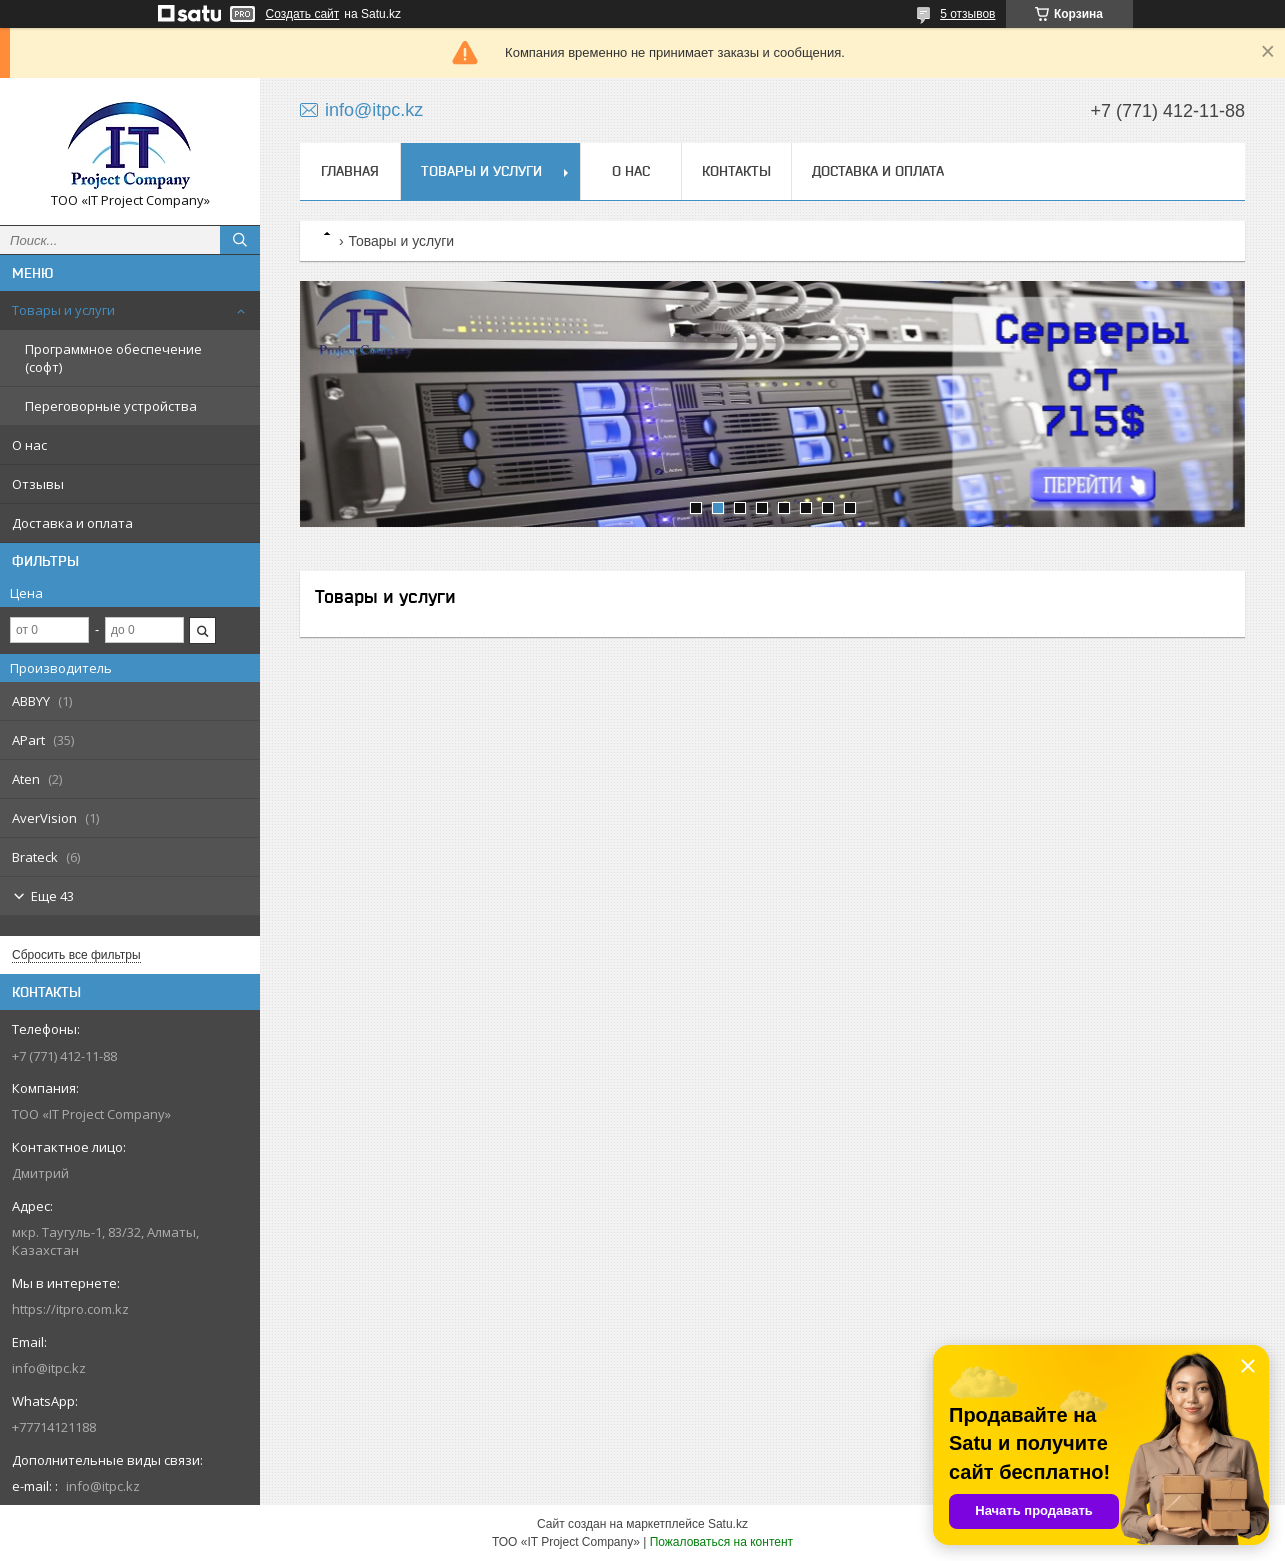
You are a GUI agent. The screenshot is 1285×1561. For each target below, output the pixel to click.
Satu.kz (728, 1524)
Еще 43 (52, 896)
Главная (350, 171)
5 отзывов (967, 14)
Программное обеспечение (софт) (113, 358)
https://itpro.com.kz (70, 1309)
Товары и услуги (63, 310)
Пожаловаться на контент (721, 1542)
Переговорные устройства (111, 406)
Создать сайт (303, 14)
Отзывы (38, 484)
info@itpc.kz (49, 1368)
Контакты (736, 171)
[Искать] (240, 240)
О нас (29, 445)
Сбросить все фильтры (76, 955)
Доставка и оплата (72, 523)
